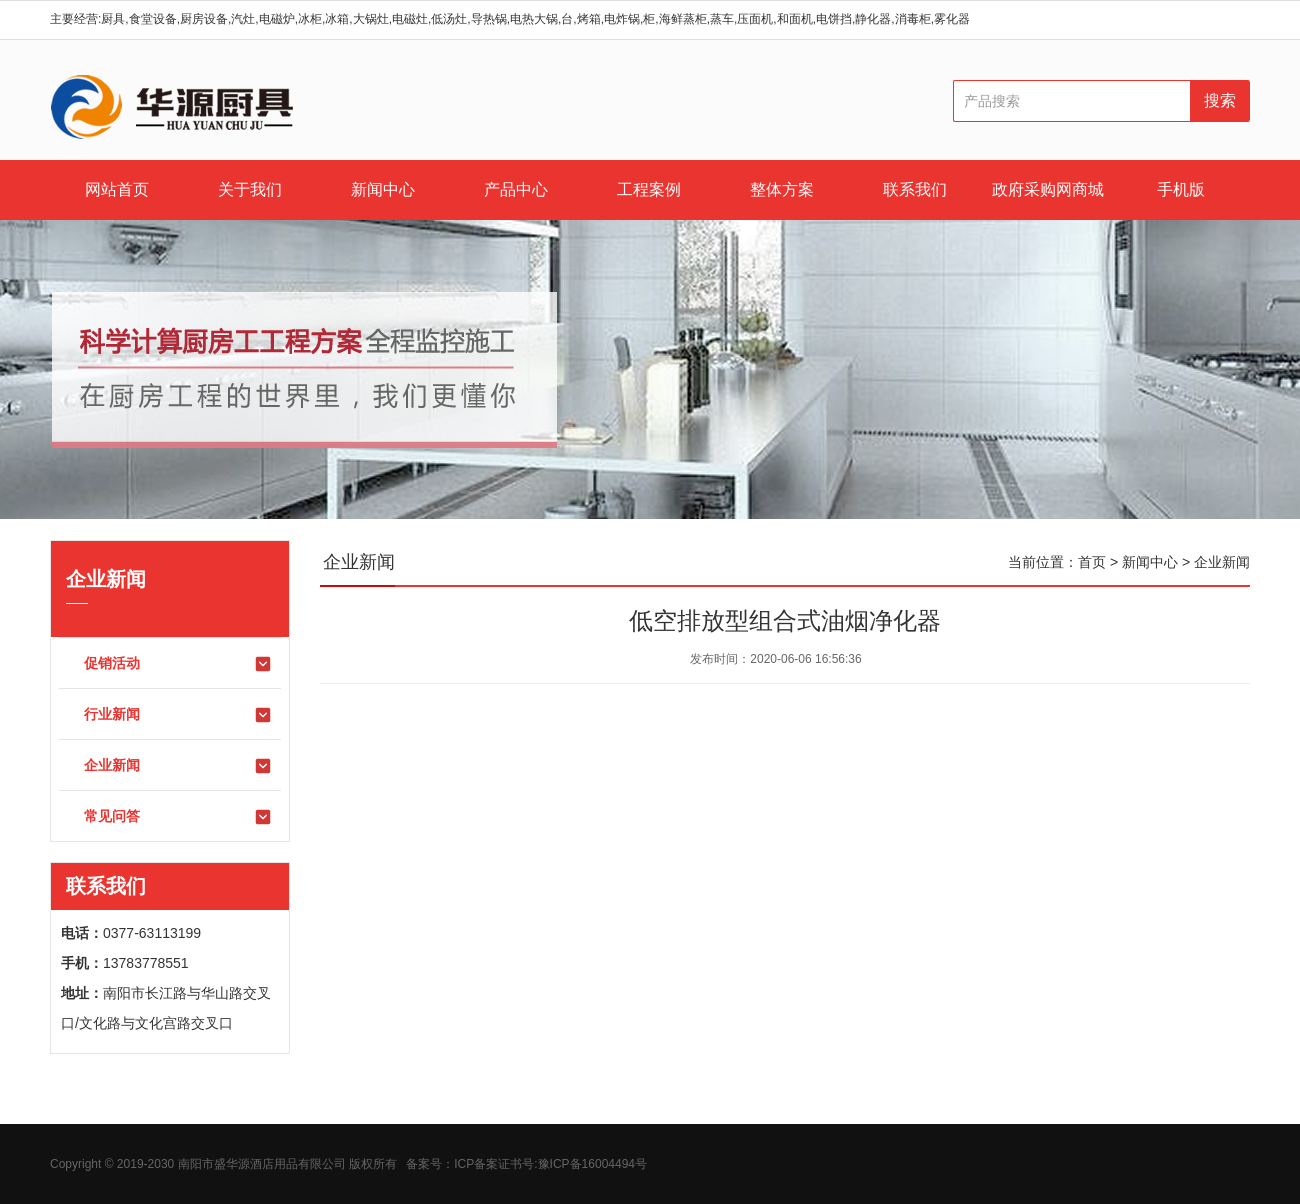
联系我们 (915, 189)
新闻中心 (383, 189)
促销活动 (178, 664)
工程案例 (649, 189)
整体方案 (782, 189)
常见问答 (178, 817)
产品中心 (516, 189)
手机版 (1181, 189)
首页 (1092, 562)
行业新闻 (178, 715)
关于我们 (250, 189)
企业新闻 (178, 766)
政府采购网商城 (1048, 189)
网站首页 (117, 189)
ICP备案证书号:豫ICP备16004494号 (550, 1164)
